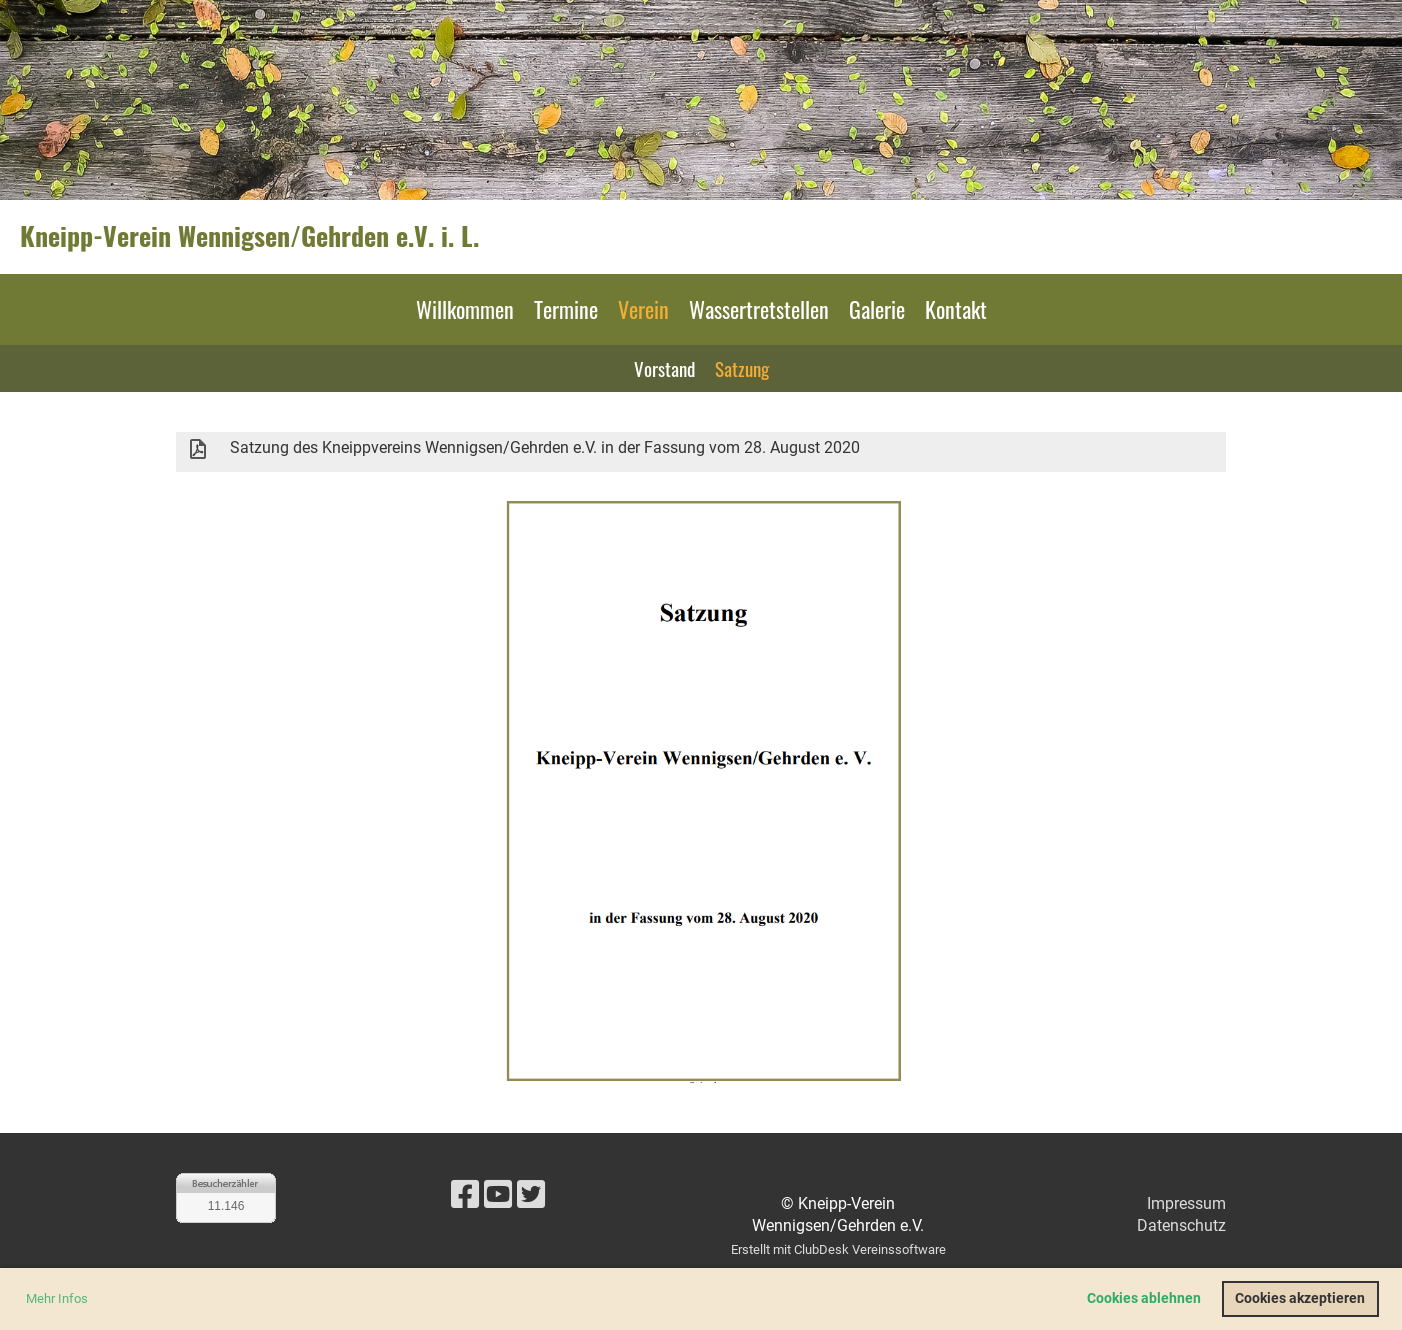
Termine (566, 309)
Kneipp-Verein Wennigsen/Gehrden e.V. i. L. (249, 236)
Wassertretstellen (759, 309)
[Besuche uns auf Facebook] (465, 1195)
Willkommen (465, 309)
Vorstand (664, 368)
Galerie (877, 309)
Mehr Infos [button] (57, 1298)
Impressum (1186, 1203)
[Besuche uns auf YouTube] (498, 1195)
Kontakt (956, 309)
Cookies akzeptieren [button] (1300, 1298)
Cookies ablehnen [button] (1144, 1298)
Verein (643, 309)
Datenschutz (1181, 1225)
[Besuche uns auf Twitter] (531, 1195)
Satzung (742, 368)
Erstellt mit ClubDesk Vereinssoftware (838, 1249)
